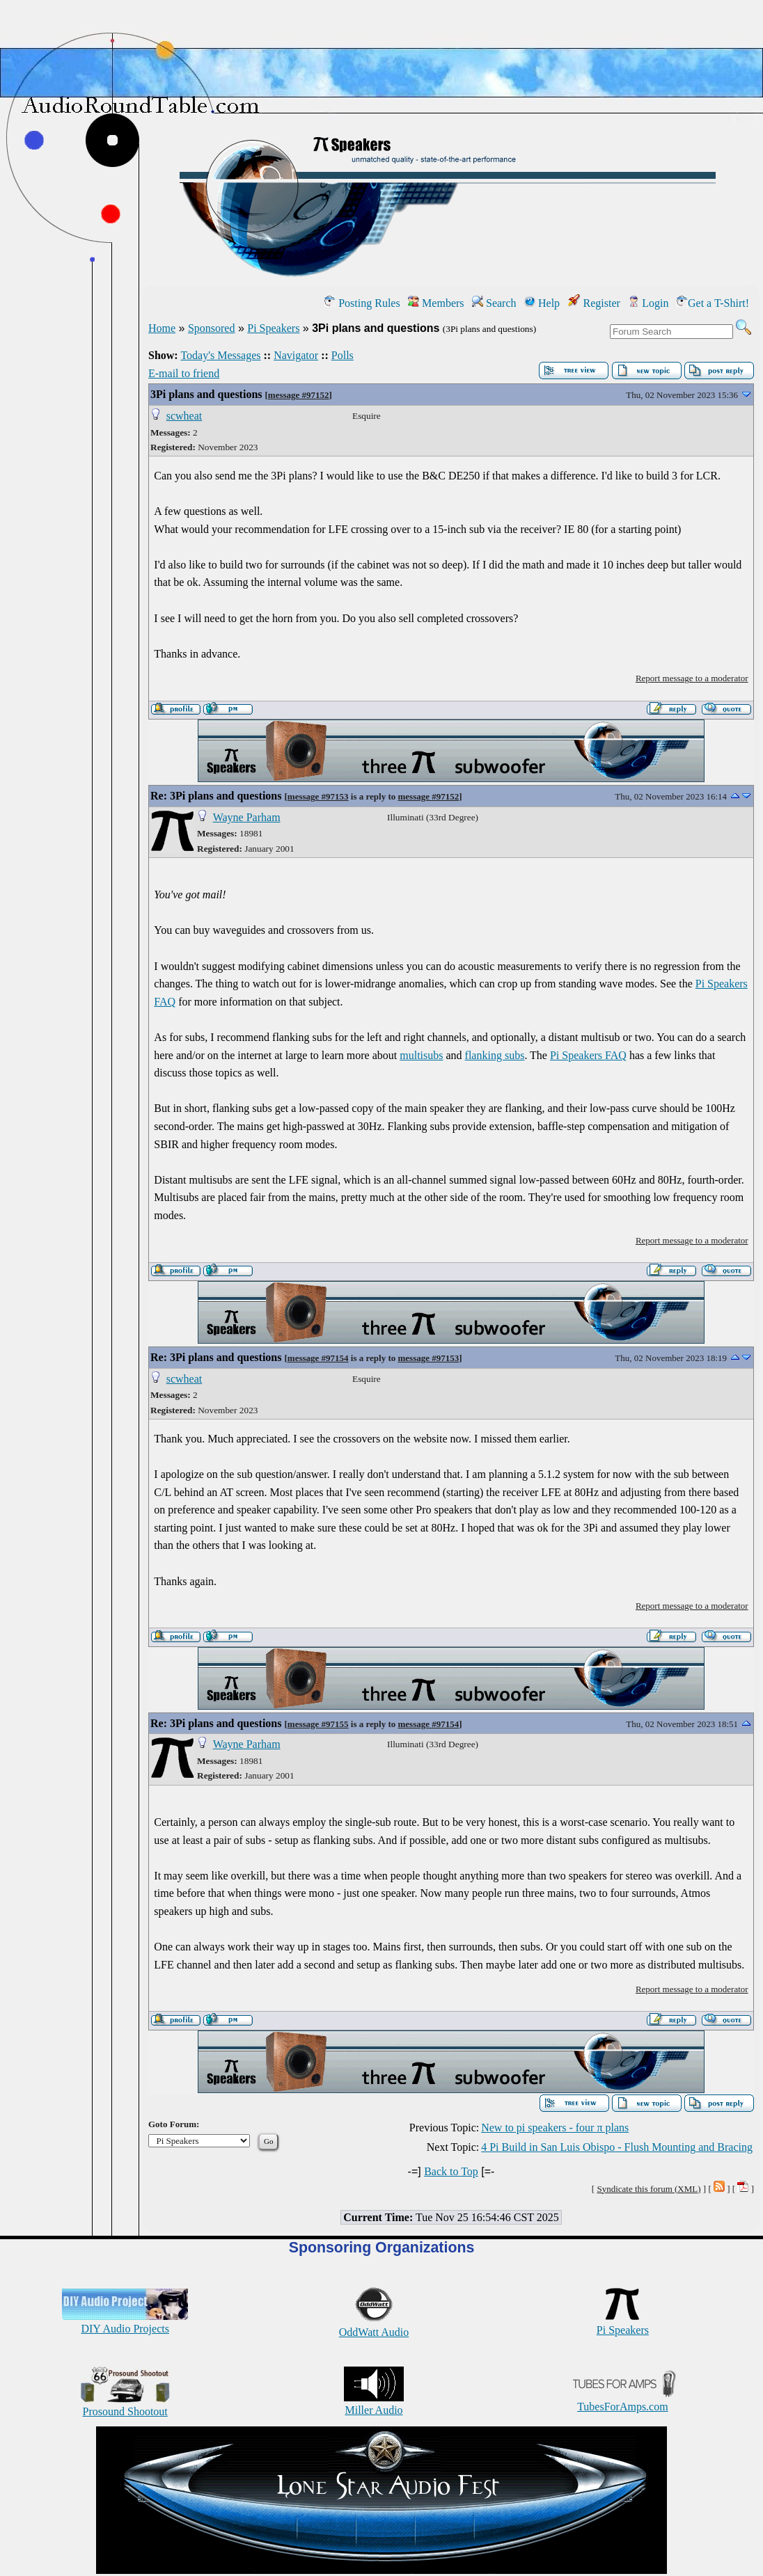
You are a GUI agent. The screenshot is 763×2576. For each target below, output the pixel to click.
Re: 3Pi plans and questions (216, 796)
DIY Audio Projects (125, 2322)
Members (436, 303)
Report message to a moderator (692, 678)
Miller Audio (374, 2404)
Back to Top (451, 2171)
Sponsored (211, 328)
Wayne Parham (247, 817)
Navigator (296, 355)
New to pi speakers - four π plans (555, 2127)
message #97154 (318, 1358)
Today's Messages (220, 355)
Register (594, 303)
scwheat (184, 416)
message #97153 (318, 796)
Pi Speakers (273, 328)
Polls (342, 355)
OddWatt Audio (374, 2326)
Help (542, 303)
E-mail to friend (183, 373)
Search (494, 303)
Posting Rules (362, 303)
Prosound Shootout (125, 2405)
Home (161, 328)
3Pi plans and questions (206, 394)
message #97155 (318, 1724)
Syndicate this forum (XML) (648, 2189)
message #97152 (298, 395)
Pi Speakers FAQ (588, 1055)
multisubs (421, 1055)
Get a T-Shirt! (713, 303)
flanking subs (495, 1055)
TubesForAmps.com (623, 2400)
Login (648, 303)
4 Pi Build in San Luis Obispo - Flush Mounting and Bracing (617, 2147)
